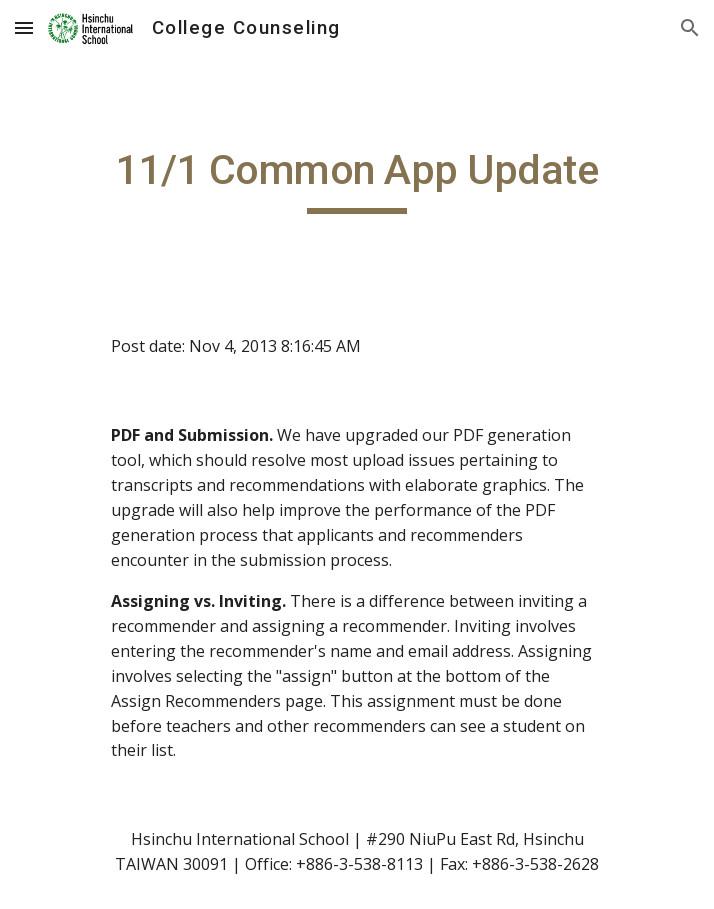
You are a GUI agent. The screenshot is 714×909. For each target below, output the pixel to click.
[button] (24, 27)
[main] (356, 179)
